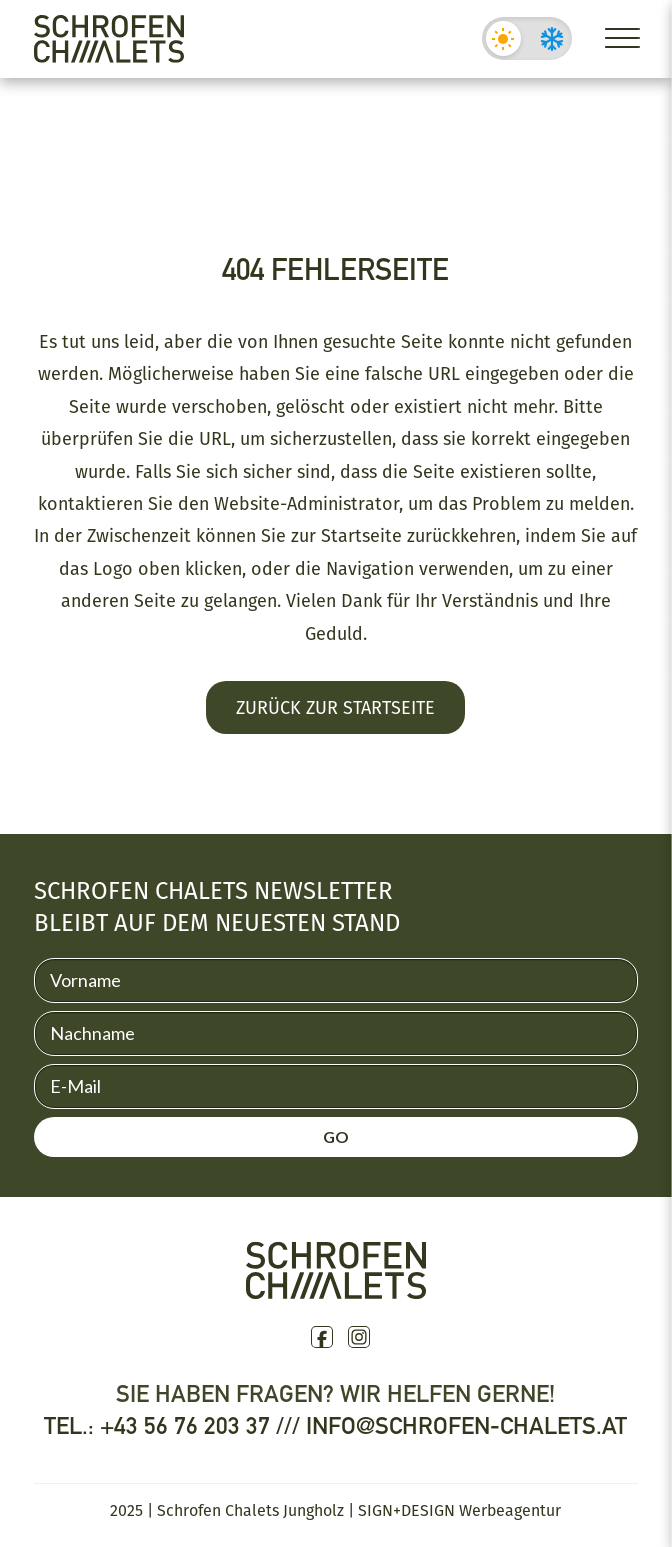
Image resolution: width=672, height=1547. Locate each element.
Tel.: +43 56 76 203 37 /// (175, 1425)
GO (336, 1136)
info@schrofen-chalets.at (466, 1425)
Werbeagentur (510, 1510)
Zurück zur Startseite (335, 707)
